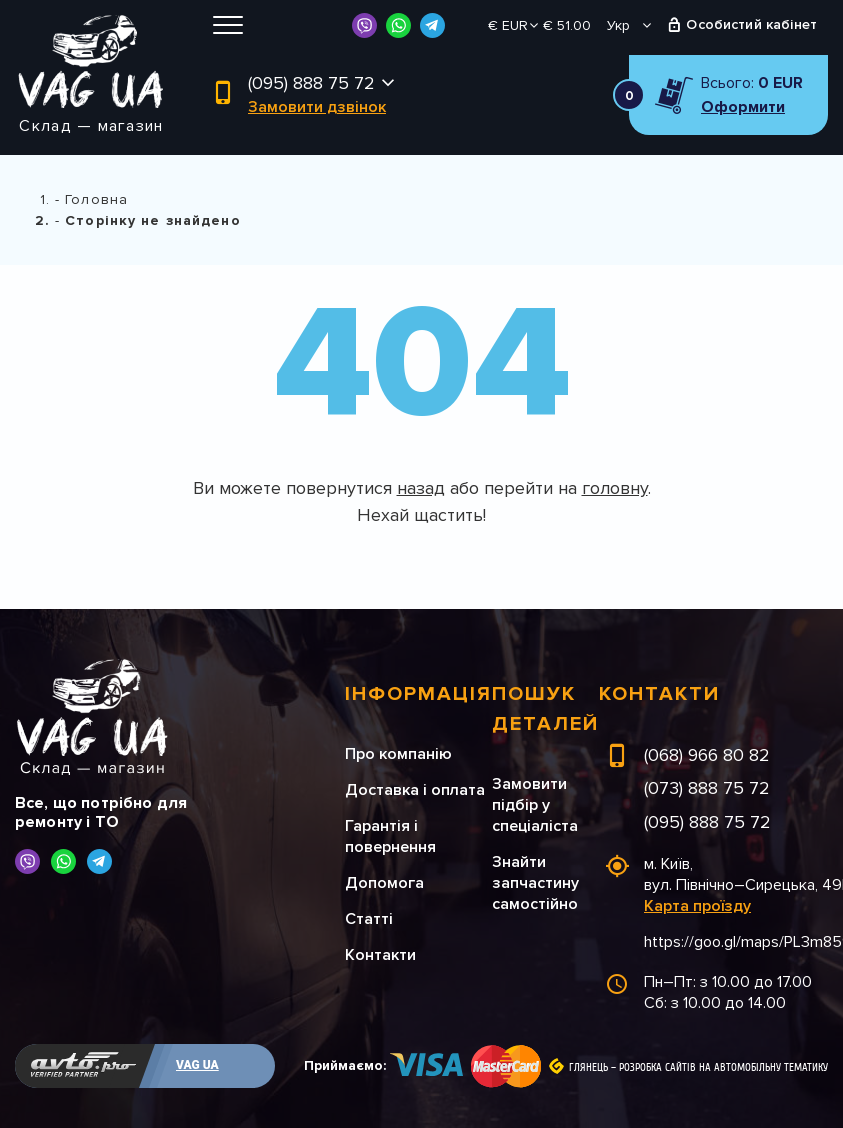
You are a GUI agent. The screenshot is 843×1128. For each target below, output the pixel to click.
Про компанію (398, 754)
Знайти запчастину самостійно (535, 883)
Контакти (380, 955)
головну (615, 488)
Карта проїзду (697, 906)
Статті (369, 919)
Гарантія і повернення (390, 836)
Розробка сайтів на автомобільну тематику (723, 1068)
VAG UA (197, 1065)
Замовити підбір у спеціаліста (535, 805)
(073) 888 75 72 (707, 788)
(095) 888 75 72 (311, 83)
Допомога (384, 883)
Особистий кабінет (751, 24)
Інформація (418, 694)
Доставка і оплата (415, 790)
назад (421, 488)
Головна (96, 199)
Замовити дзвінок (317, 107)
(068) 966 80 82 (707, 755)
